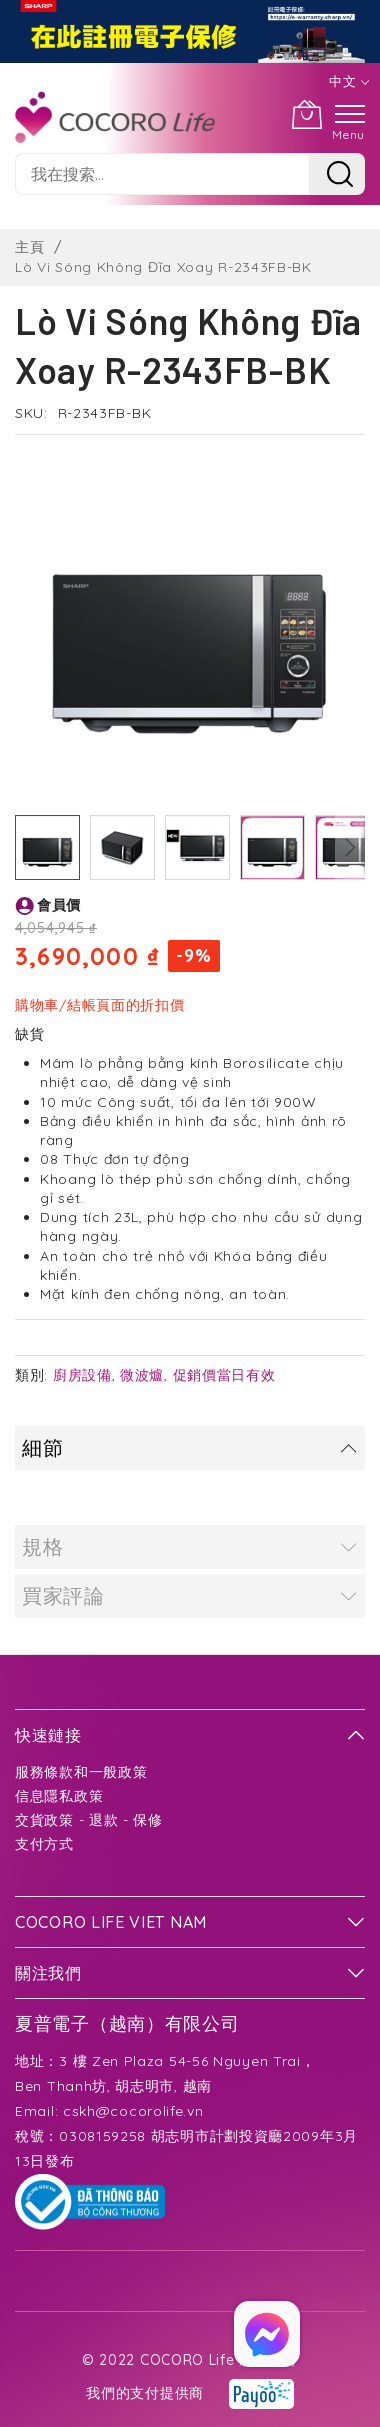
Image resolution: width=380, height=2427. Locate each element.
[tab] (190, 1448)
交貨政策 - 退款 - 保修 (89, 1820)
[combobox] (162, 174)
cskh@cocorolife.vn (133, 2111)
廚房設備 (82, 1375)
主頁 (29, 247)
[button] (122, 847)
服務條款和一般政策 (81, 1772)
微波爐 (142, 1375)
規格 (42, 1546)
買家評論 (63, 1595)
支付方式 (44, 1844)
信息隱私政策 (59, 1796)
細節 (42, 1447)
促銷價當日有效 (224, 1375)
